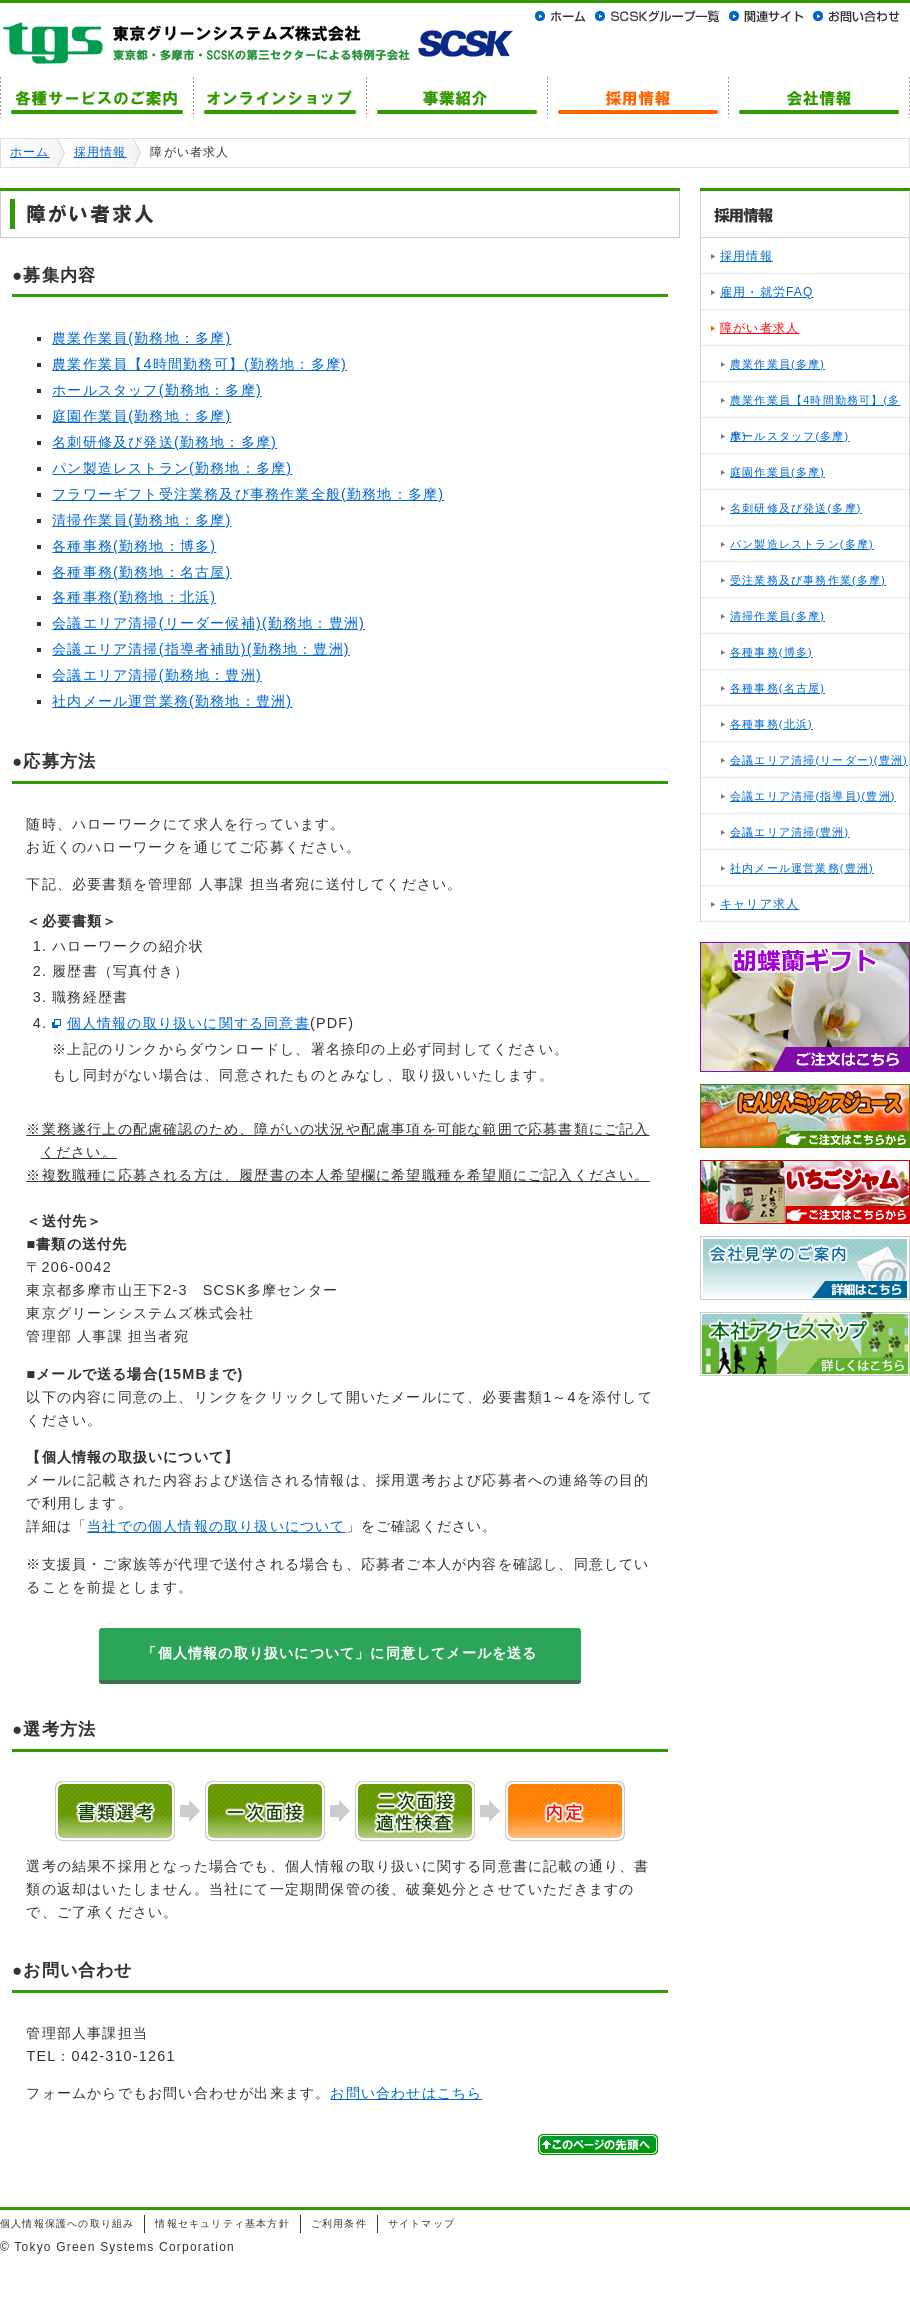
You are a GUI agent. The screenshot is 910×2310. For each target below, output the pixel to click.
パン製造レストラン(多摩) (802, 544)
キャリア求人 (759, 904)
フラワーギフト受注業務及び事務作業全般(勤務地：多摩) (248, 494)
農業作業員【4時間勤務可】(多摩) (815, 406)
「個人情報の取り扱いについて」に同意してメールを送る (339, 1653)
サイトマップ (421, 2223)
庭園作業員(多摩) (777, 472)
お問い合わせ (856, 16)
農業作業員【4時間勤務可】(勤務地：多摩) (199, 364)
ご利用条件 (339, 2223)
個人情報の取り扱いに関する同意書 (188, 1023)
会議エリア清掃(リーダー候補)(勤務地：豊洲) (208, 623)
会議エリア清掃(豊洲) (789, 832)
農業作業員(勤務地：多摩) (141, 338)
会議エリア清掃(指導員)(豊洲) (813, 796)
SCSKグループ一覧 (657, 16)
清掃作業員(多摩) (777, 616)
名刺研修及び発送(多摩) (796, 508)
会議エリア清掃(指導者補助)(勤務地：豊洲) (201, 649)
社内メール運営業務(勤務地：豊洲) (172, 701)
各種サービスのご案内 (96, 97)
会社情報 (819, 97)
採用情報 (637, 97)
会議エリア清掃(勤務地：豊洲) (157, 675)
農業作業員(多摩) (777, 364)
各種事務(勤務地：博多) (134, 546)
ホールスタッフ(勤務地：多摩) (157, 390)
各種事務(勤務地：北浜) (134, 597)
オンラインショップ (279, 97)
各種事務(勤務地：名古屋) (141, 572)
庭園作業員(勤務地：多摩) (141, 416)
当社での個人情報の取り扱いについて (216, 1526)
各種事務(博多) (771, 652)
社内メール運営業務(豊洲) (802, 868)
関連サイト (766, 16)
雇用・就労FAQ (767, 292)
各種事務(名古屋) (777, 688)
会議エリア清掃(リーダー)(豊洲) (819, 760)
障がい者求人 (759, 328)
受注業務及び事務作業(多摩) (808, 580)
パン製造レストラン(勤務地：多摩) (172, 468)
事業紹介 (456, 97)
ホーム (562, 16)
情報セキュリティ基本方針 (222, 2223)
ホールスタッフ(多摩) (789, 436)
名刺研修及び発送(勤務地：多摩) (164, 442)
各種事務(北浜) (771, 724)
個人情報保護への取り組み (67, 2223)
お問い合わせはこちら (406, 2093)
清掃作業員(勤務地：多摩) (141, 520)
